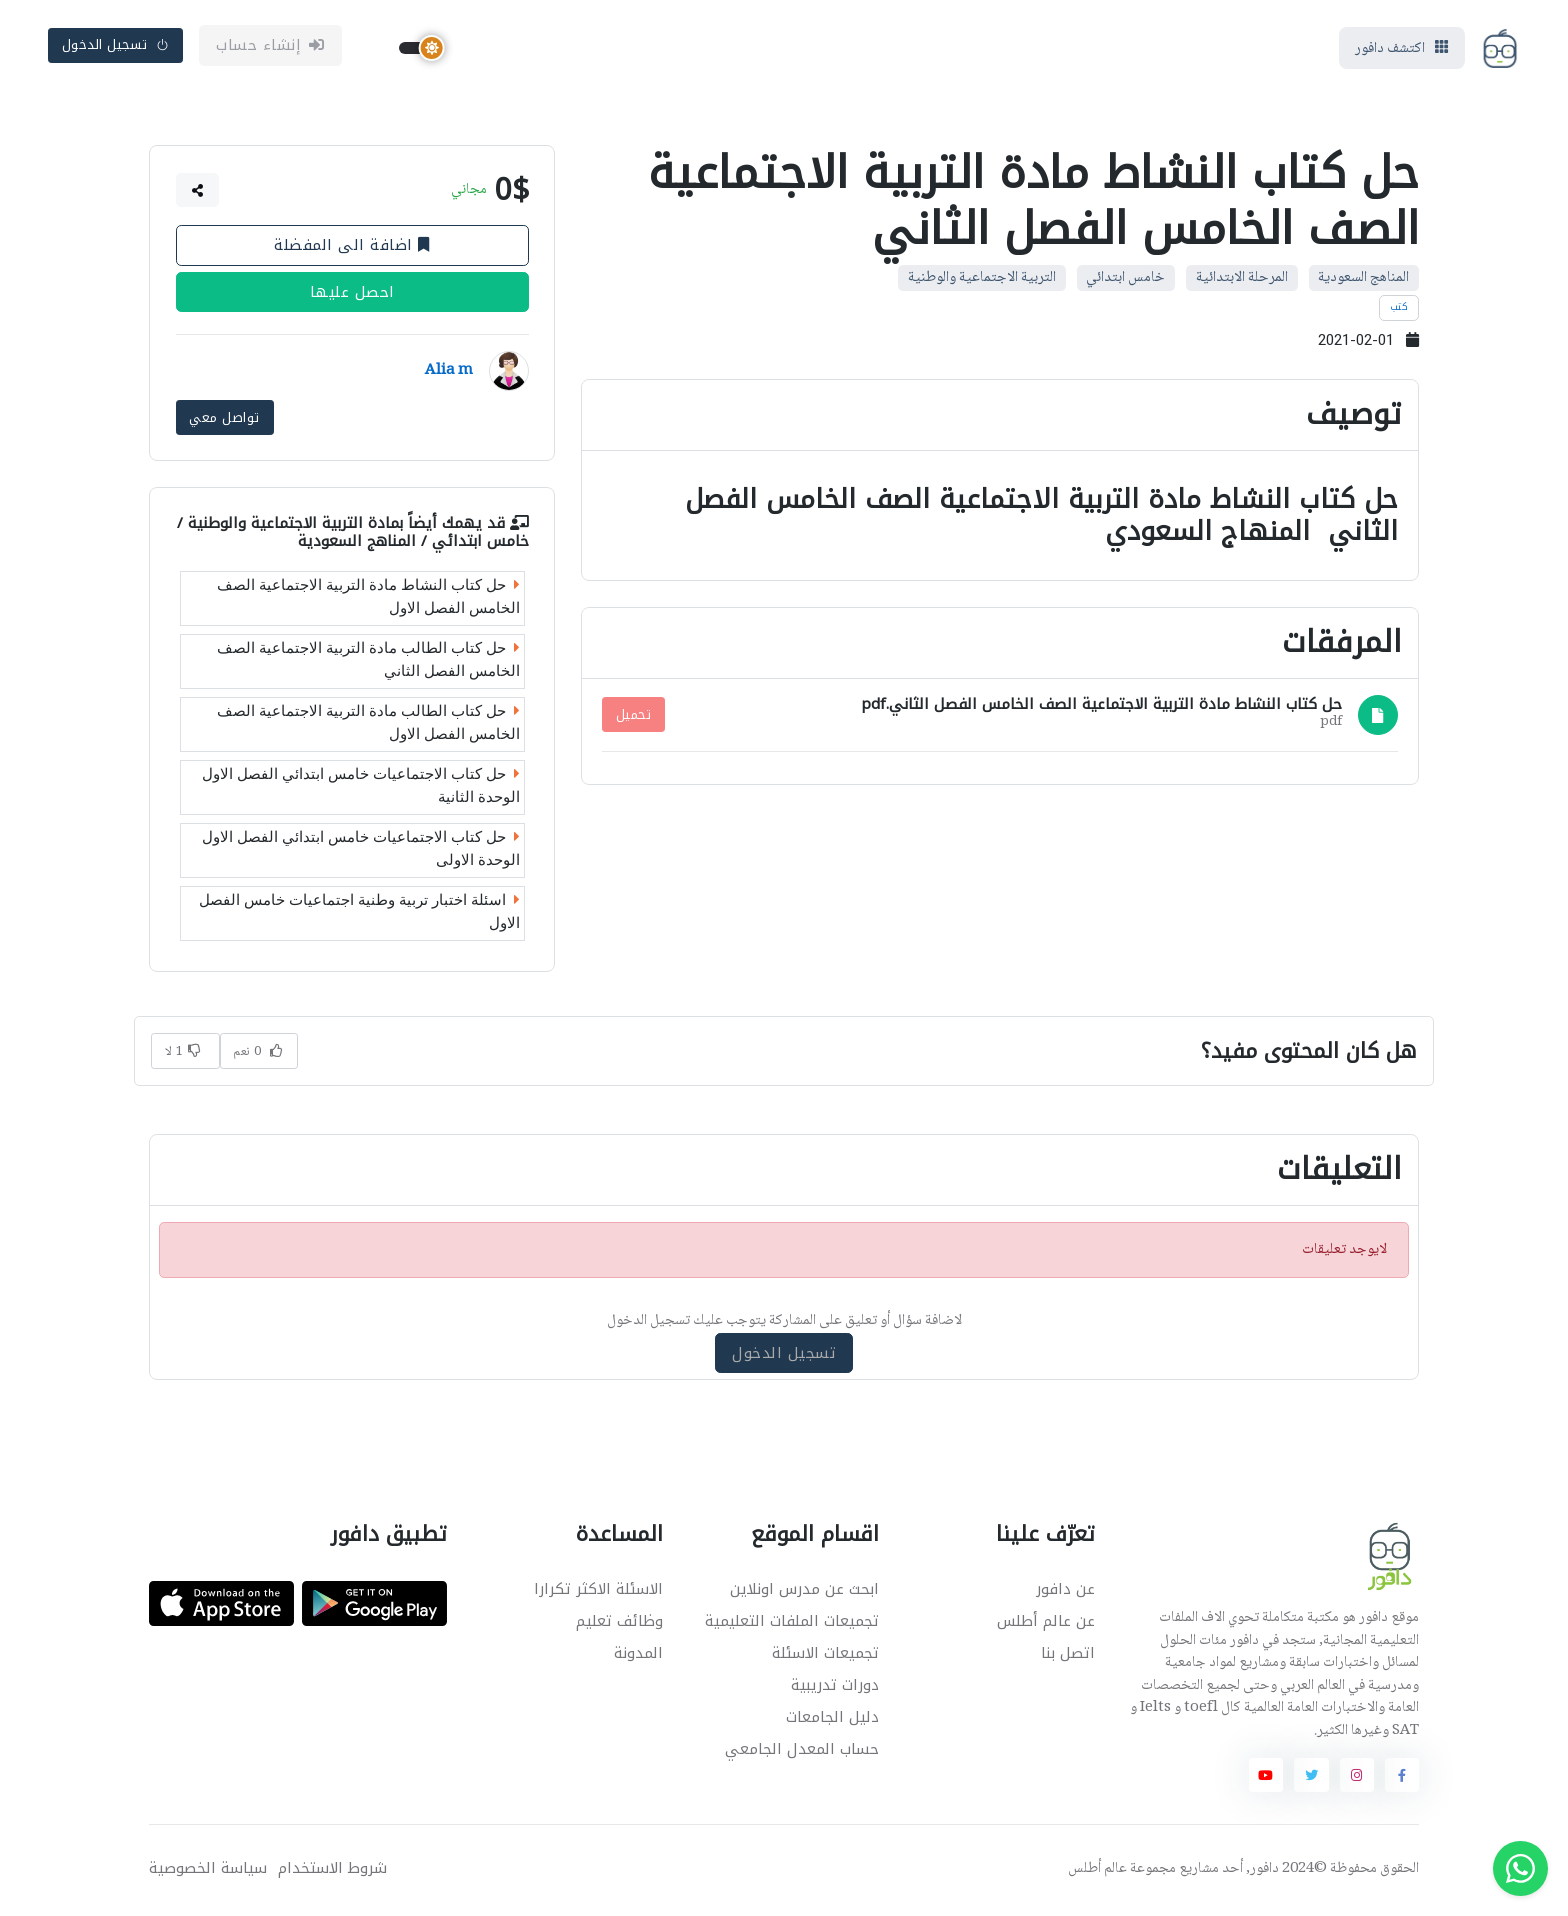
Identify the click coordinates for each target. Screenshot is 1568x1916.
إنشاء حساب (270, 47)
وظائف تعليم (619, 1623)
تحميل (634, 717)
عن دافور (1065, 1591)
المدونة (638, 1655)
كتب (1399, 310)
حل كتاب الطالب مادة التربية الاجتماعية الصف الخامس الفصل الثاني (368, 661)
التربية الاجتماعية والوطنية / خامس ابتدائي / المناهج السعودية (353, 533)
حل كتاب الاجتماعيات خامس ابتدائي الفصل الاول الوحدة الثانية (361, 787)
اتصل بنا (1068, 1655)
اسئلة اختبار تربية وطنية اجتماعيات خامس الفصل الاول (359, 913)
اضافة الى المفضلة (352, 248)
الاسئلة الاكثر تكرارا (598, 1591)
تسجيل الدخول (116, 46)
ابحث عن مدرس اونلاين (804, 1591)
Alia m (449, 374)
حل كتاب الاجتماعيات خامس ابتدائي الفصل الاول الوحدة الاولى (361, 850)
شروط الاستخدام (332, 1870)
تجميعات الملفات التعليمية (792, 1623)
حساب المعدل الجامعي (802, 1751)
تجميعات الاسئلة (825, 1655)
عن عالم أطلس (1046, 1623)
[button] (198, 193)
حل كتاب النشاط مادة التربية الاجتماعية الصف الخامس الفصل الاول (368, 598)
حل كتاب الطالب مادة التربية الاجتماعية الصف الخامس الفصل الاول (368, 724)
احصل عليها (352, 295)
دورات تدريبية (835, 1687)
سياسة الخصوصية (208, 1870)
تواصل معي (224, 418)
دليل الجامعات (832, 1719)
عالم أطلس (1097, 1871)
